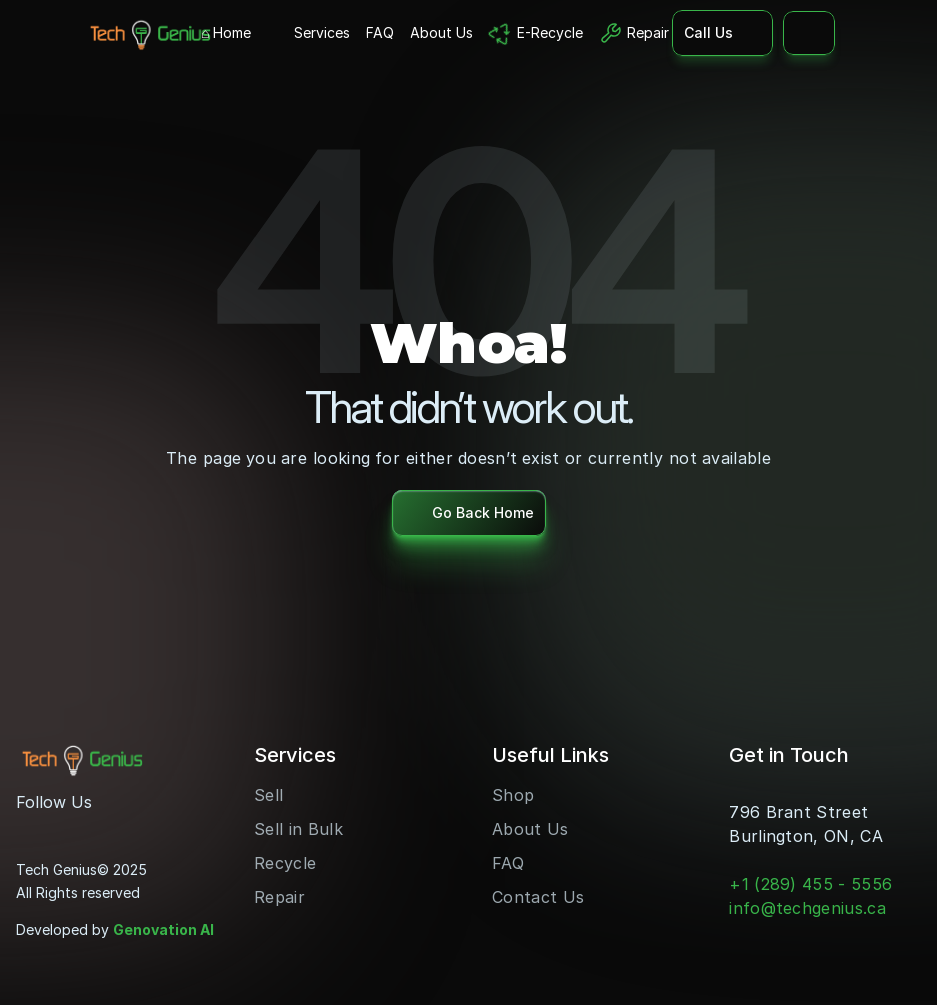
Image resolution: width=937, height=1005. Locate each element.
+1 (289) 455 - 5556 (810, 884)
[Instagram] (32, 828)
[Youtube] (64, 828)
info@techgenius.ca (807, 908)
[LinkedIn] (96, 828)
